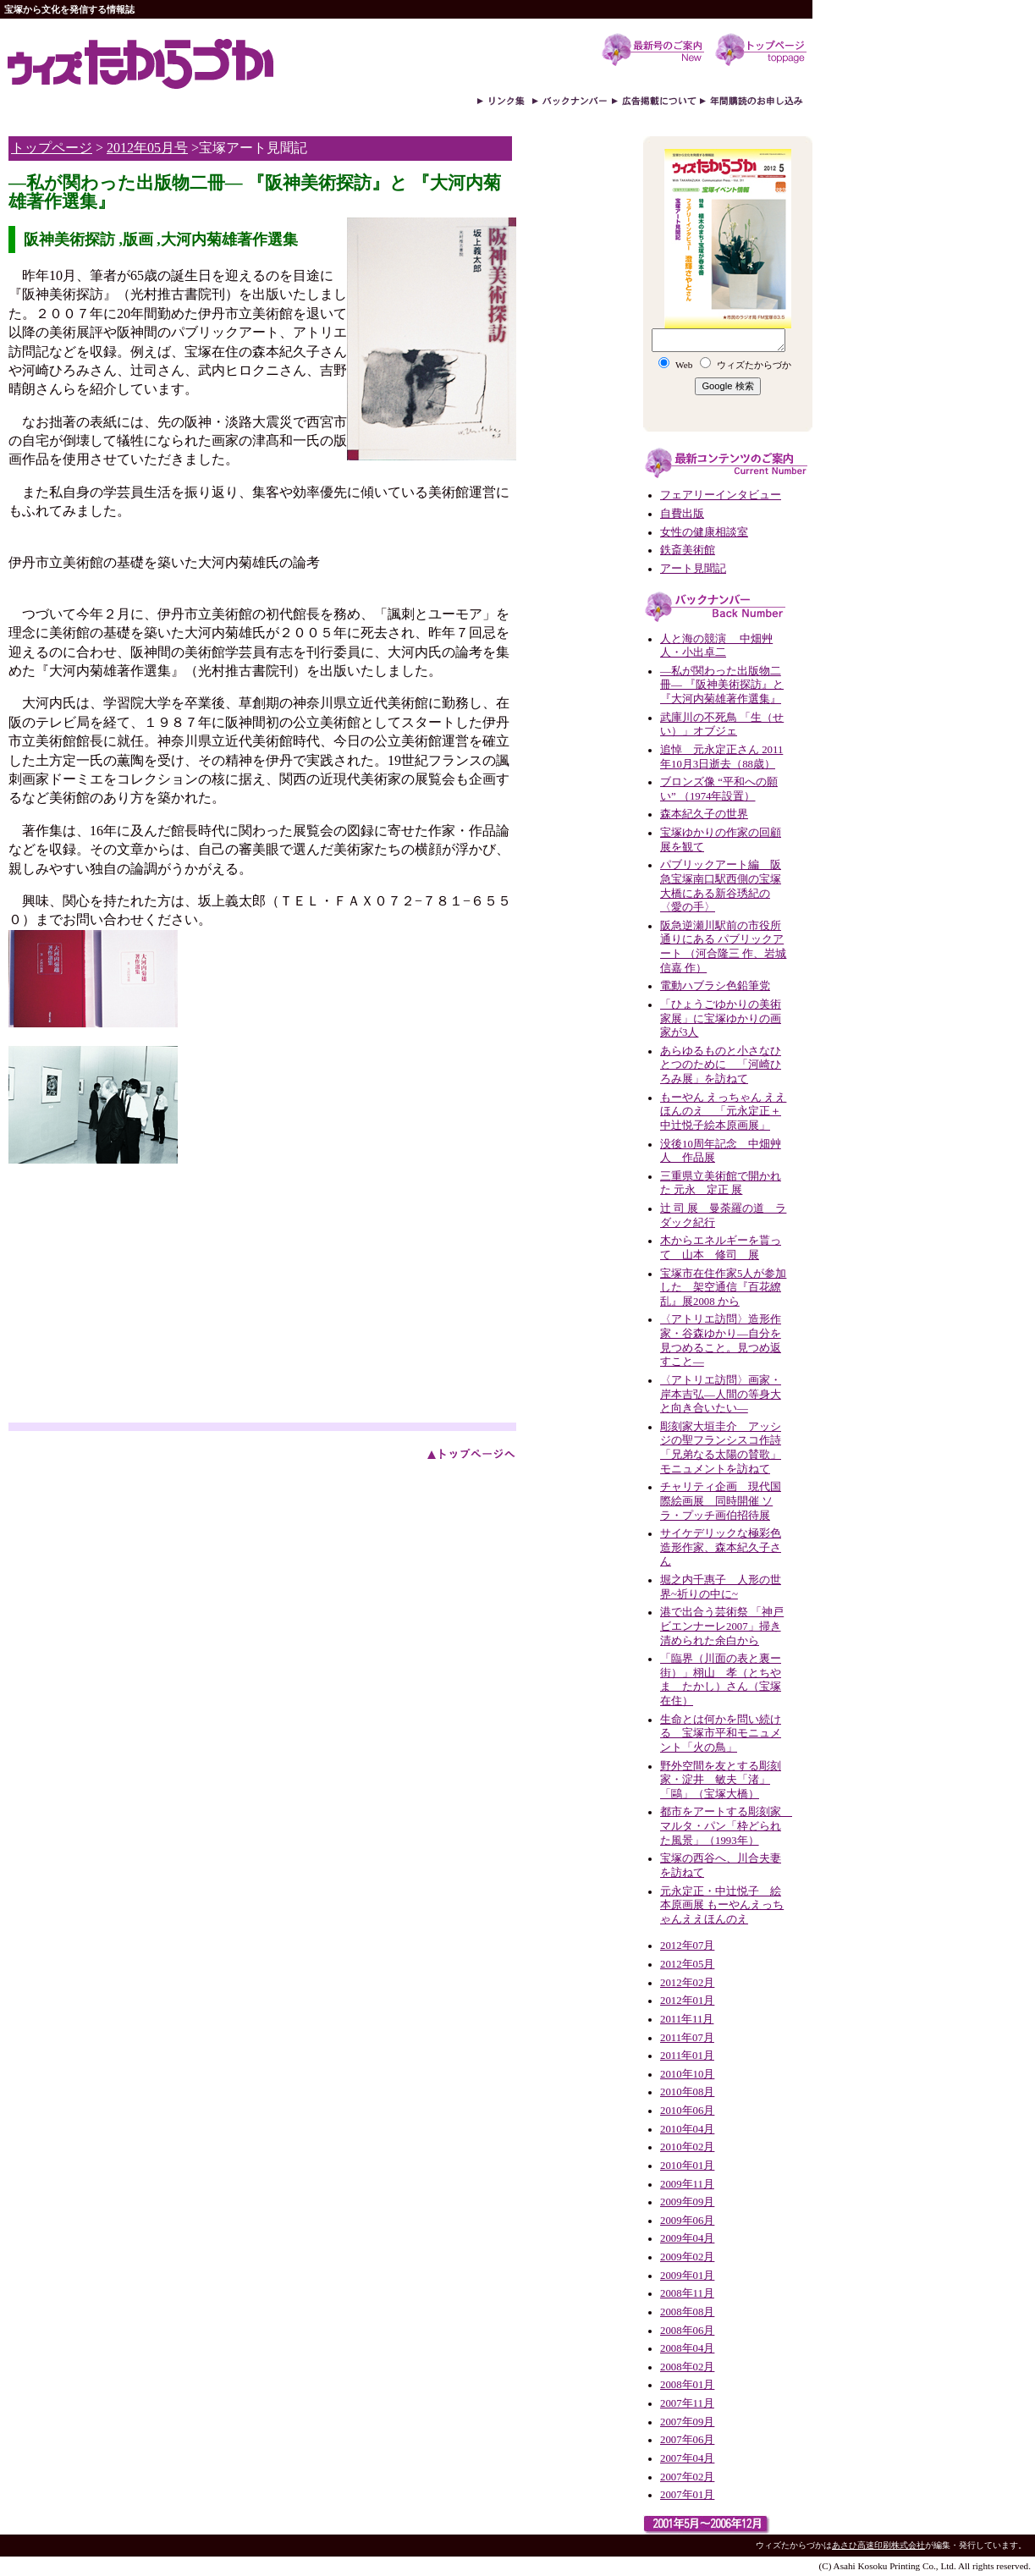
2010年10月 (687, 2074)
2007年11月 (687, 2403)
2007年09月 (687, 2422)
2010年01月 (687, 2165)
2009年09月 (687, 2202)
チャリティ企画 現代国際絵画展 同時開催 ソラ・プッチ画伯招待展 (720, 1501)
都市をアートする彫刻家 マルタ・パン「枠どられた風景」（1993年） (726, 1826)
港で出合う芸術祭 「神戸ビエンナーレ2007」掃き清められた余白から (722, 1626)
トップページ (51, 147)
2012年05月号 (147, 147)
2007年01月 (687, 2495)
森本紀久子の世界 (704, 814)
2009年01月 (687, 2276)
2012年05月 (687, 1964)
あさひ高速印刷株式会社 (878, 2545)
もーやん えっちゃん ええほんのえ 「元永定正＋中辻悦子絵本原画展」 (723, 1111)
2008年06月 (687, 2331)
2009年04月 (687, 2238)
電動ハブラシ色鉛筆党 (715, 986)
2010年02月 (687, 2147)
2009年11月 (687, 2184)
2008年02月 (687, 2367)
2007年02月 (687, 2477)
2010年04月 (687, 2129)
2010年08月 (687, 2092)
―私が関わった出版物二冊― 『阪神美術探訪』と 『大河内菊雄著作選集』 (722, 685)
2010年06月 (687, 2110)
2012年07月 (687, 1945)
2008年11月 (687, 2293)
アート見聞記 (693, 569)
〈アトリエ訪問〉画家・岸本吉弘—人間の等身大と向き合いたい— (720, 1394)
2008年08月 (687, 2312)
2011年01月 (687, 2055)
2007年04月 (687, 2458)
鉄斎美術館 (687, 550)
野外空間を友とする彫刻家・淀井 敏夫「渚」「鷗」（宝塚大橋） (720, 1780)
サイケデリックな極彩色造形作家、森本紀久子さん (720, 1547)
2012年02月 (687, 1983)
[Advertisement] (150, 1295)
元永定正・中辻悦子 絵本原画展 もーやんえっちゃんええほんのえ (722, 1905)
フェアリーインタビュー (720, 495)
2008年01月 (687, 2385)
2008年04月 (687, 2348)
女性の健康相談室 (704, 532)
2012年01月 (687, 2000)
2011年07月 (687, 2038)
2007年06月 (687, 2440)
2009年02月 (687, 2257)
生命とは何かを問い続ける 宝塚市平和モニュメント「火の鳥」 (720, 1733)
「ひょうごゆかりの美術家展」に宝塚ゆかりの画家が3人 (720, 1018)
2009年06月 (687, 2220)
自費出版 (682, 514)
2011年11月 (686, 2019)
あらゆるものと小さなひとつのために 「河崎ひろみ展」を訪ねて (720, 1065)
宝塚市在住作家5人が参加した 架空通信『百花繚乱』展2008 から (723, 1287)
